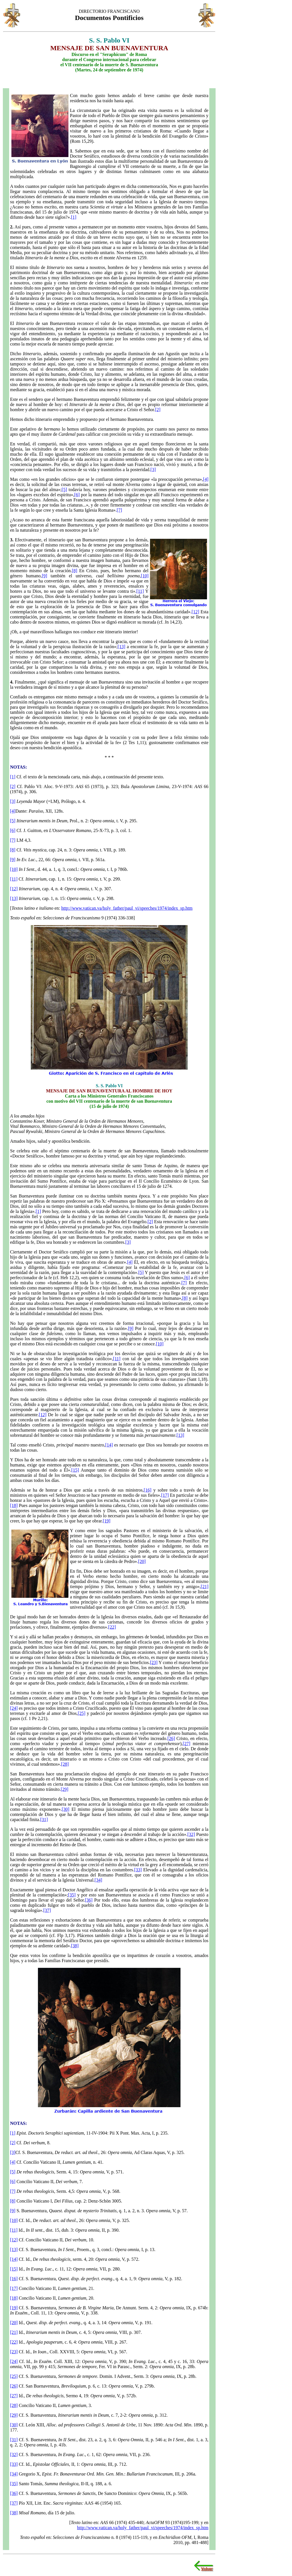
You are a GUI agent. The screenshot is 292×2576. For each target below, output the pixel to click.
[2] (158, 409)
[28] (65, 1764)
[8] (74, 570)
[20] (142, 1561)
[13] (121, 646)
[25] (82, 1713)
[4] (205, 479)
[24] (14, 1708)
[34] (98, 1880)
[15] (75, 1470)
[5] (64, 489)
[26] (171, 1738)
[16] (147, 1490)
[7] (119, 510)
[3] (153, 469)
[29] (64, 1789)
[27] (186, 1743)
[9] (44, 575)
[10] (145, 575)
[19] (107, 1520)
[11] (140, 591)
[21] (204, 1586)
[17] (165, 1495)
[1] (73, 217)
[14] (109, 1444)
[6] (77, 494)
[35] (72, 1894)
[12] (195, 611)
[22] (112, 1627)
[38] (75, 1945)
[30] (65, 1809)
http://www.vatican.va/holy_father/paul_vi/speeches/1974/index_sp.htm (127, 908)
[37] (47, 1910)
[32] (191, 1834)
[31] (44, 1819)
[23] (154, 1662)
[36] (89, 1900)
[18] (14, 1505)
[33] (138, 1869)
